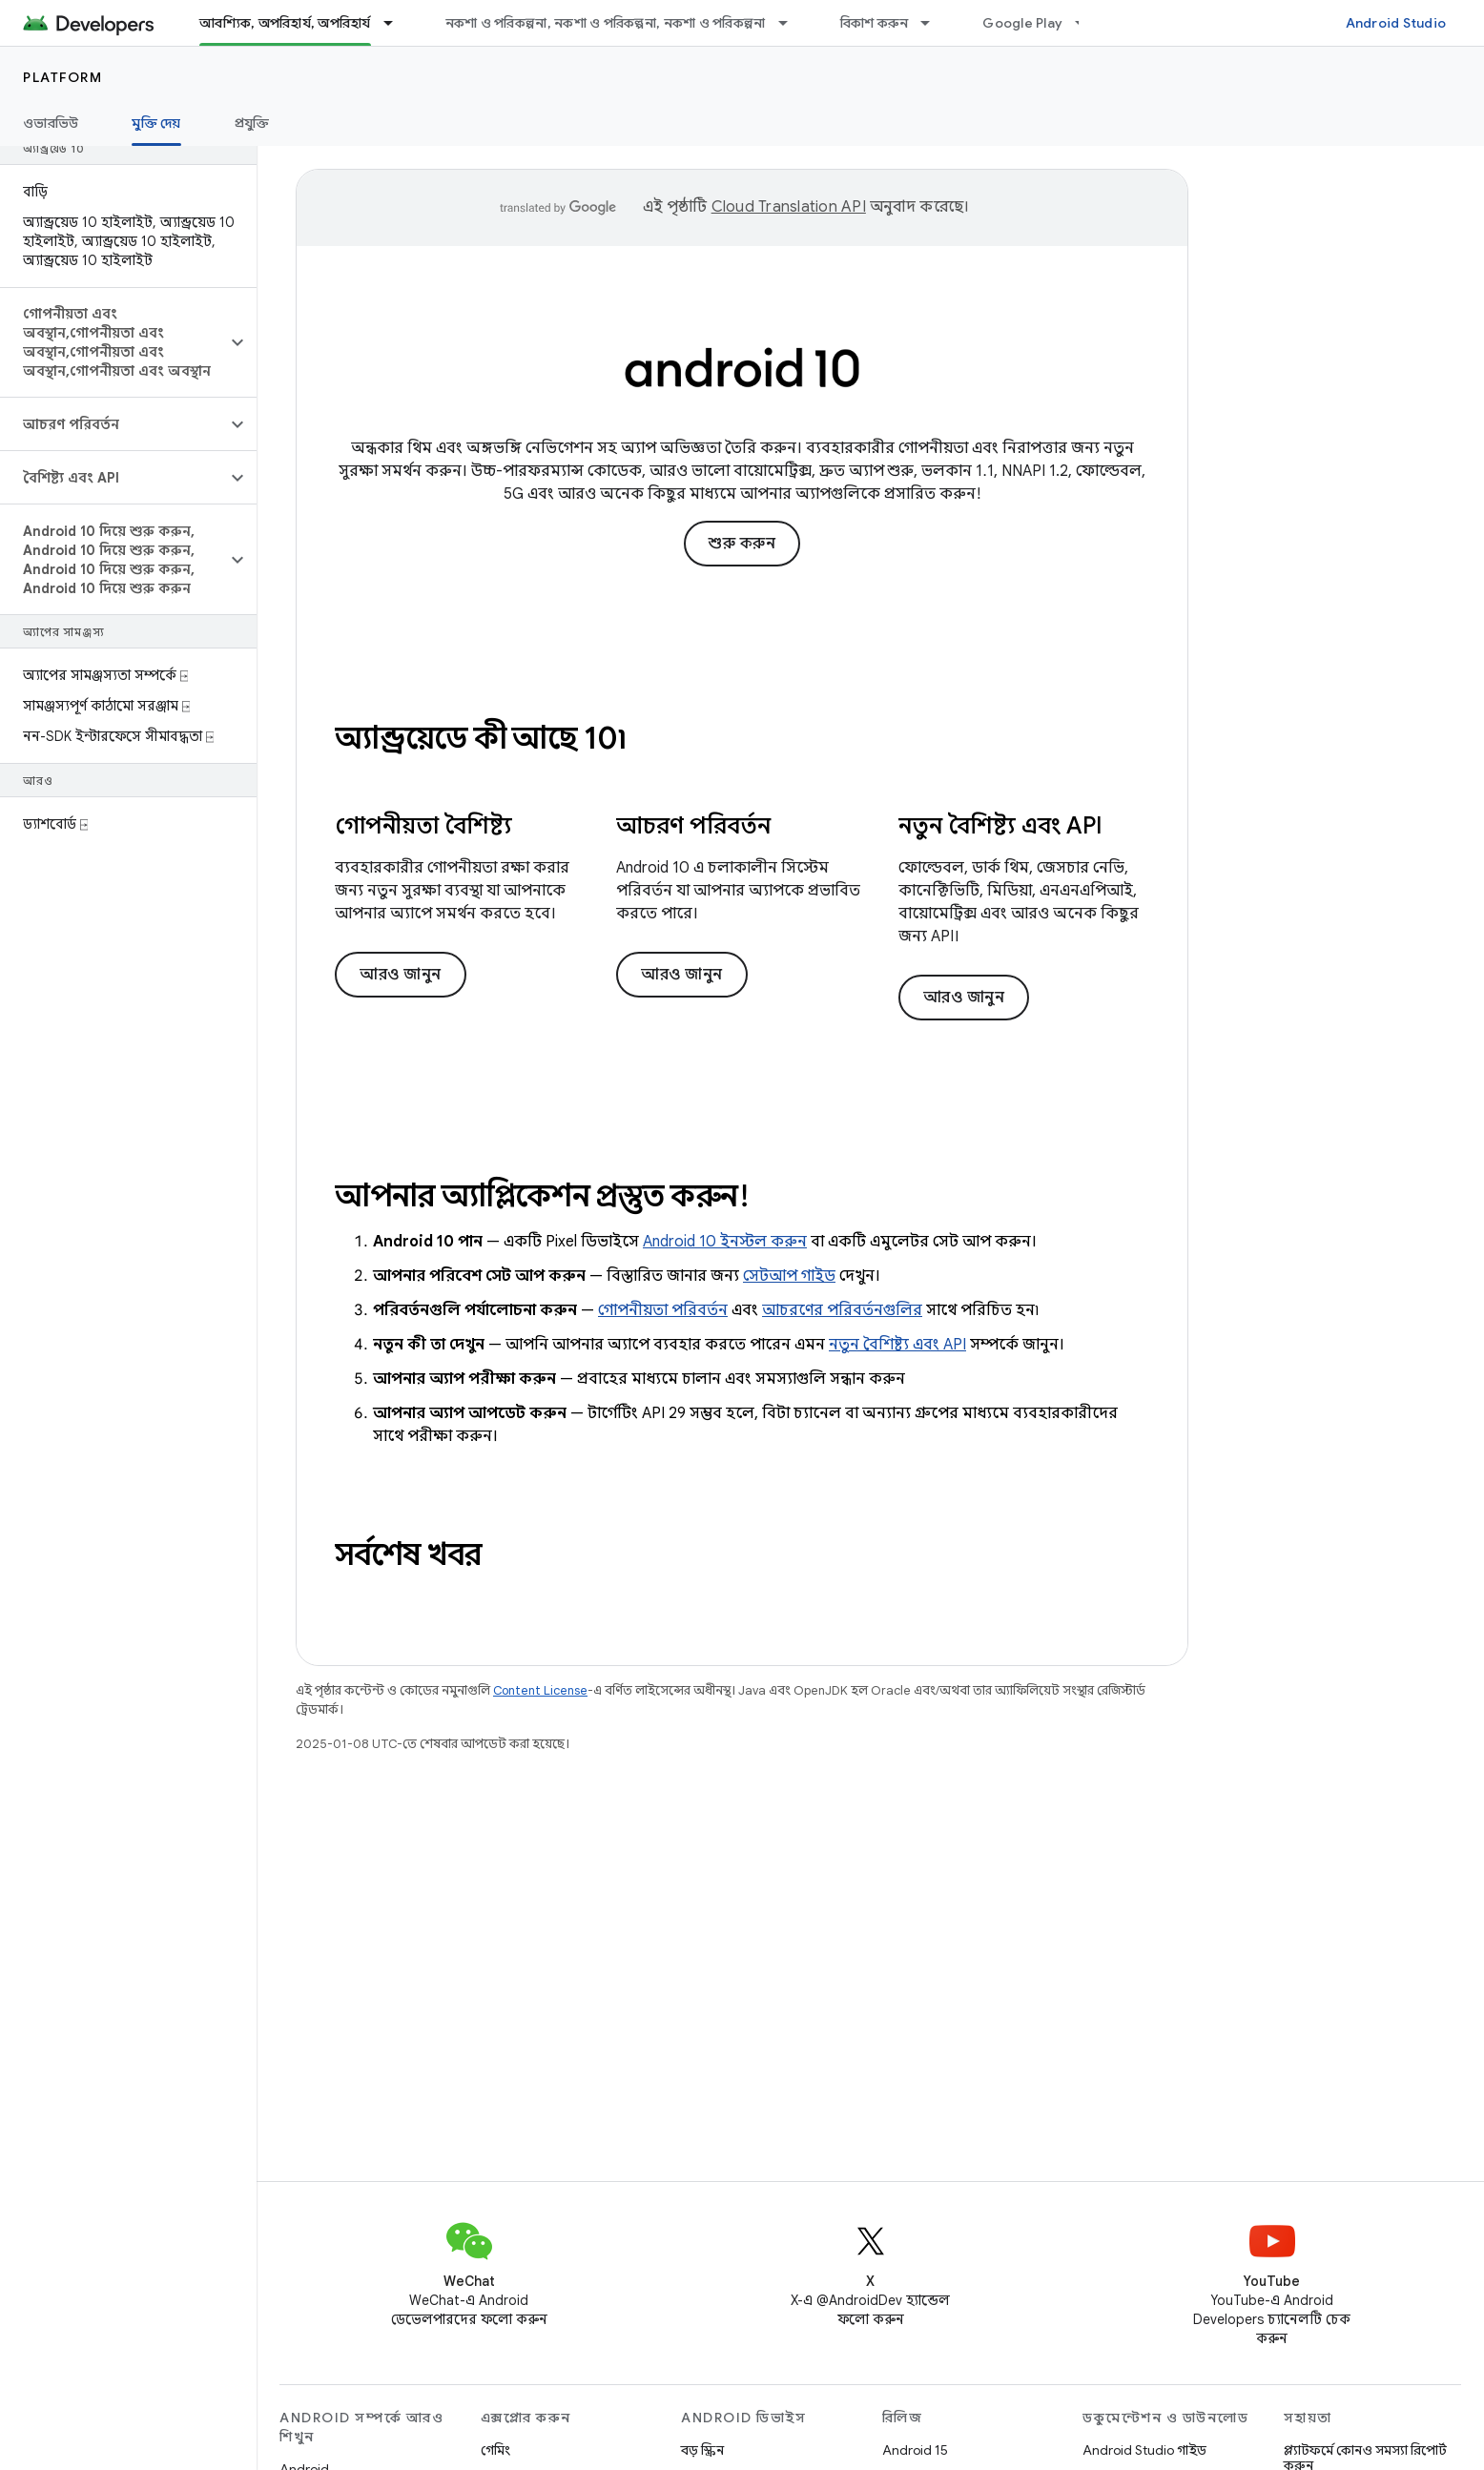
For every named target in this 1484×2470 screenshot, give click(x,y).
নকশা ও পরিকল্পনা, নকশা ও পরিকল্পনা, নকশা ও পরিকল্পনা (605, 22)
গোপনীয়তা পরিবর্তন (663, 1310)
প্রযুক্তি (252, 123)
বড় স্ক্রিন (702, 2450)
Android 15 (915, 2450)
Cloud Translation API (788, 206)
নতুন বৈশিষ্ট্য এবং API (897, 1344)
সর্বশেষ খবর (408, 1554)
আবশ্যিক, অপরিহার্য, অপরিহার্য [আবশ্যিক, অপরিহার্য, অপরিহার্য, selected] (285, 22)
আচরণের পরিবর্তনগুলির (842, 1310)
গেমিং (495, 2450)
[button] (113, 342)
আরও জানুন (401, 974)
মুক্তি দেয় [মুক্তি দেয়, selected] (156, 123)
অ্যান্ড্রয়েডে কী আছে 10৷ (481, 738)
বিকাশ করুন (874, 22)
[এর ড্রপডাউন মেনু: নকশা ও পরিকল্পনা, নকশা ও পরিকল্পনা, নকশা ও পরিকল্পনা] (791, 23)
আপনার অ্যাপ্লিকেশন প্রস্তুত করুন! (542, 1196)
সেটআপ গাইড (789, 1276)
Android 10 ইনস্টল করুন (725, 1241)
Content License (540, 1690)
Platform (62, 77)
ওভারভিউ (50, 123)
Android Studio (1396, 22)
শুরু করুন (742, 543)
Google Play (1022, 22)
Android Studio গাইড (1144, 2450)
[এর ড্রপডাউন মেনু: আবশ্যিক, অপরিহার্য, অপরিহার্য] (397, 23)
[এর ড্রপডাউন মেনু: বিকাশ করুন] (933, 23)
